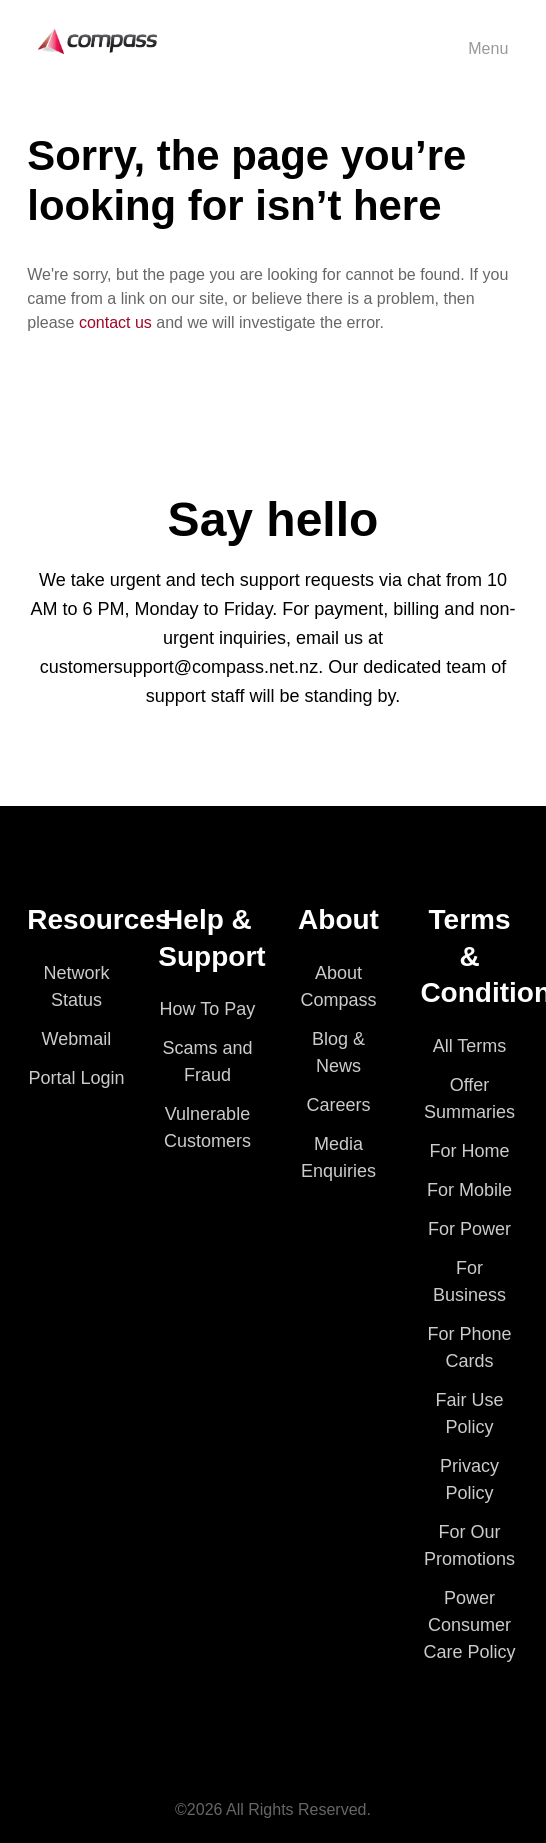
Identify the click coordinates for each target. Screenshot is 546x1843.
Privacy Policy (469, 1479)
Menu (488, 48)
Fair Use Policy (470, 1413)
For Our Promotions (469, 1545)
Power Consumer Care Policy (470, 1625)
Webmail (77, 1039)
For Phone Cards (469, 1347)
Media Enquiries (338, 1157)
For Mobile (469, 1190)
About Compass (338, 986)
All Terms (470, 1046)
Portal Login (76, 1078)
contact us (115, 322)
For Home (470, 1151)
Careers (338, 1105)
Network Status (76, 986)
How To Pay (208, 1009)
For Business (469, 1281)
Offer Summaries (469, 1098)
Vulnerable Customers (207, 1127)
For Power (469, 1229)
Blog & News (338, 1052)
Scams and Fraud (207, 1061)
